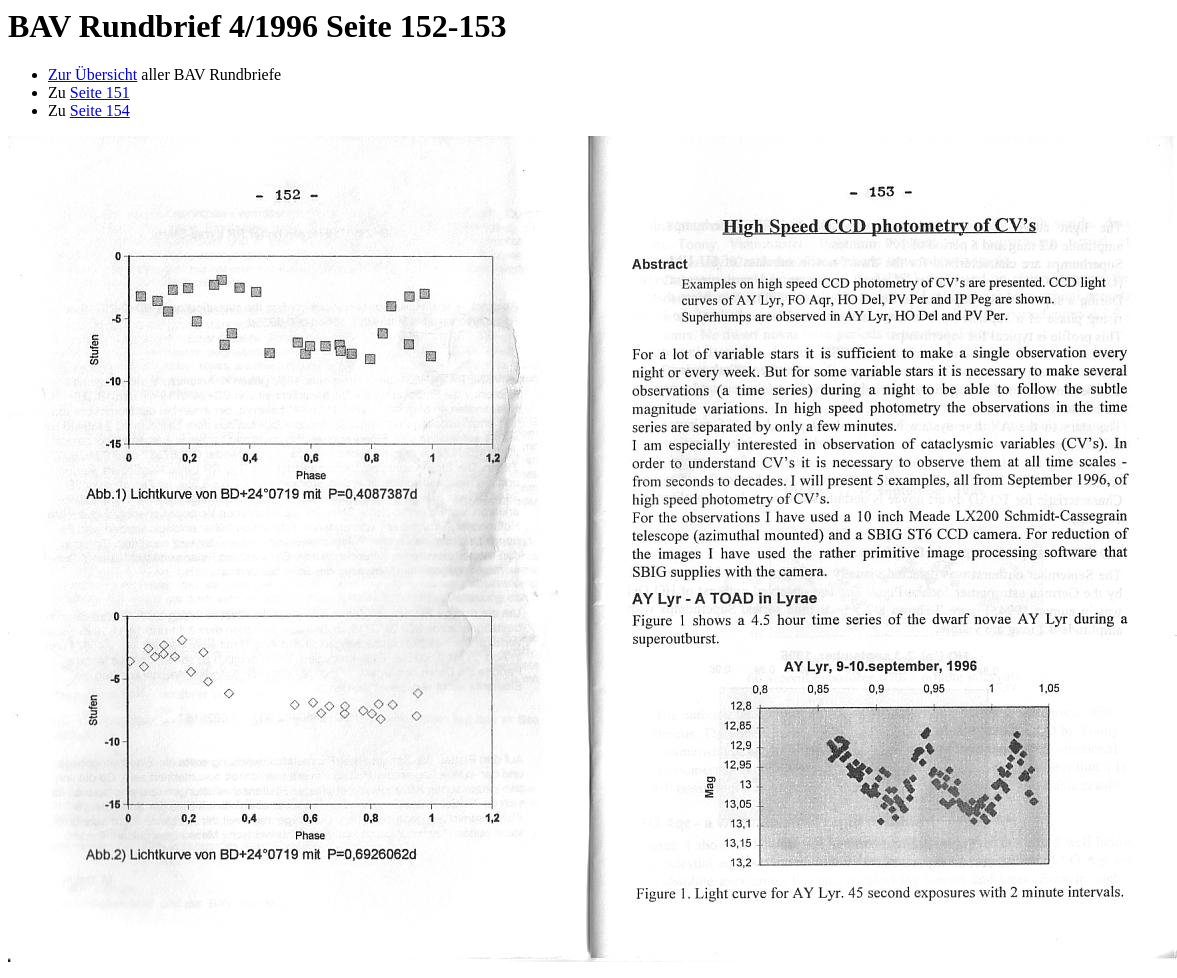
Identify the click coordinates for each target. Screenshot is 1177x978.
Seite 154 (100, 110)
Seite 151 (100, 92)
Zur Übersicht (92, 74)
